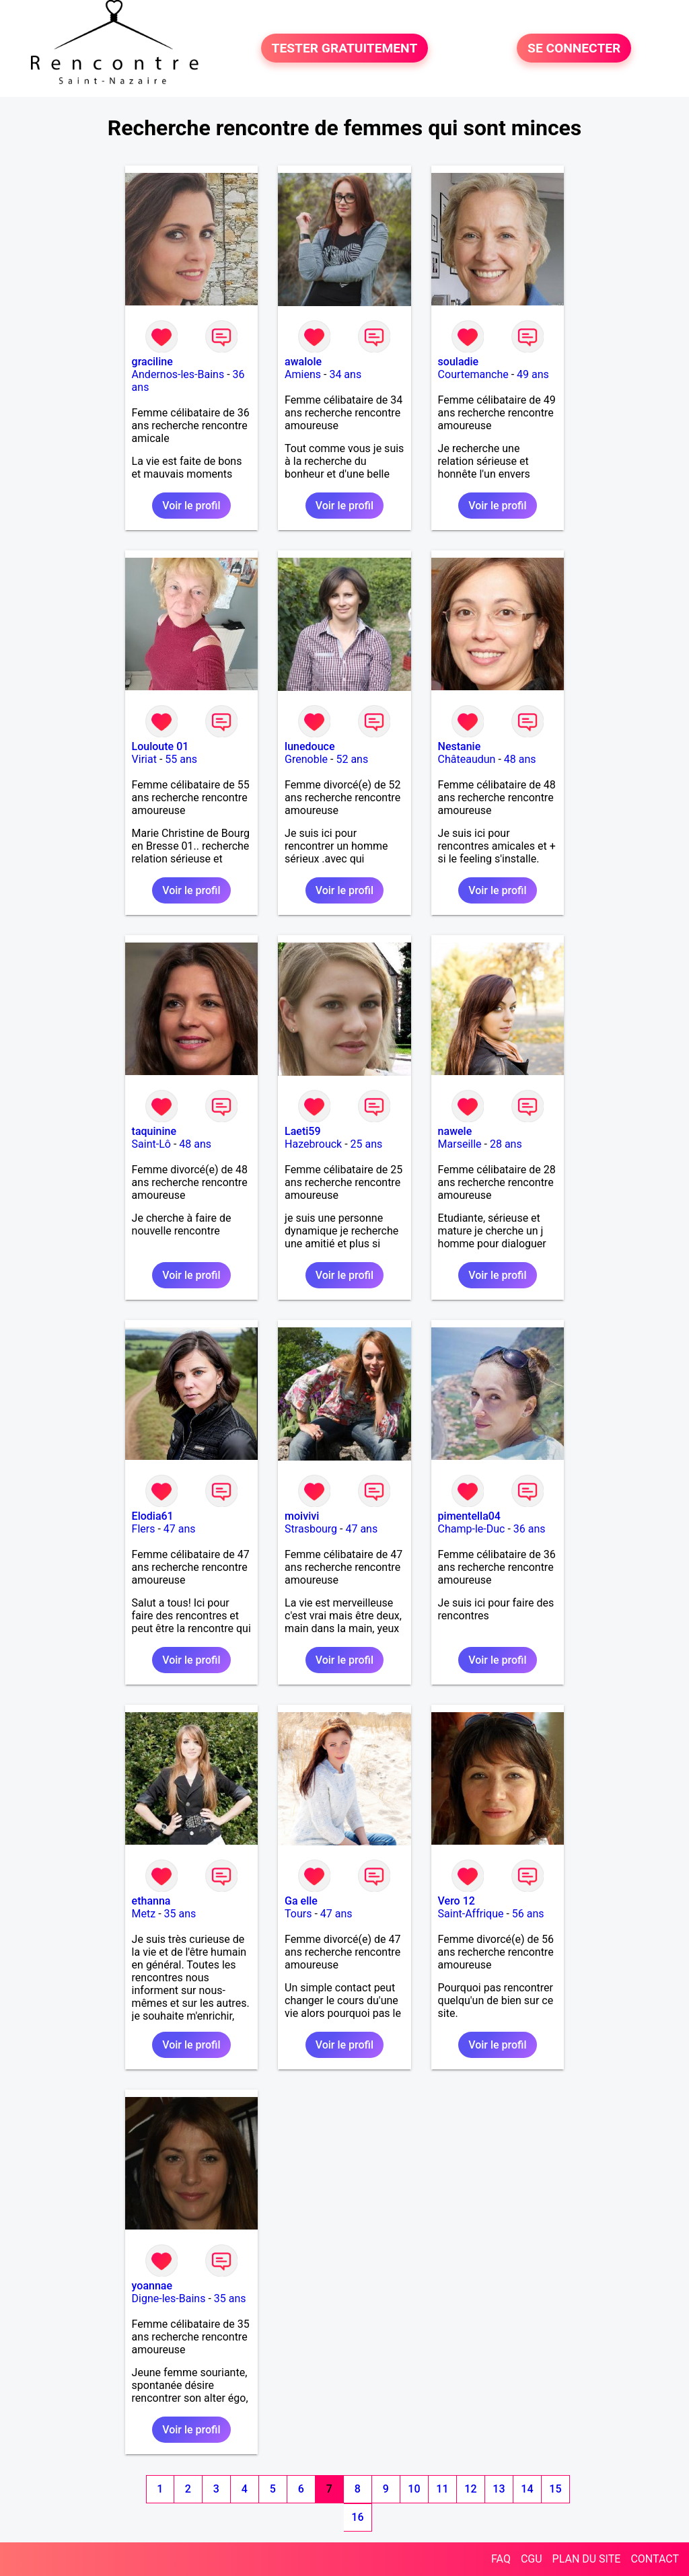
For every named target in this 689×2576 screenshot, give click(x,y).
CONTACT (654, 2558)
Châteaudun (467, 759)
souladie (458, 361)
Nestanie (459, 746)
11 (442, 2488)
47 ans (180, 1528)
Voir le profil (191, 505)
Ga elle (301, 1900)
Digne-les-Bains (169, 2298)
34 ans (345, 374)
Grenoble (306, 759)
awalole (303, 361)
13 (499, 2488)
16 (357, 2517)
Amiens (303, 374)
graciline (152, 361)
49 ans (533, 374)
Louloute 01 (160, 746)
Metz (144, 1913)
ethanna (151, 1900)
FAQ (501, 2558)
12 (470, 2488)
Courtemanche (473, 374)
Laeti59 (302, 1131)
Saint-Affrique (471, 1913)
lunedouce (309, 746)
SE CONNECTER (574, 48)
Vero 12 (456, 1900)
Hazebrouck (313, 1144)
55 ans (181, 759)
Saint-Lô (151, 1144)
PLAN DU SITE (586, 2558)
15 (555, 2488)
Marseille (460, 1144)
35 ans (180, 1913)
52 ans (352, 759)
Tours (298, 1913)
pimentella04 (469, 1516)
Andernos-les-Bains (178, 374)
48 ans (520, 759)
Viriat (144, 759)
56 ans (528, 1913)
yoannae (152, 2285)
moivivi (302, 1516)
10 (414, 2488)
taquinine (154, 1131)
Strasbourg (311, 1528)
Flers (143, 1528)
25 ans (367, 1144)
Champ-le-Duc (471, 1528)
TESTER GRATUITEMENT (345, 48)
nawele (455, 1131)
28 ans (506, 1144)
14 (527, 2488)
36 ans (529, 1528)
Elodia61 (153, 1516)
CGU (531, 2558)
